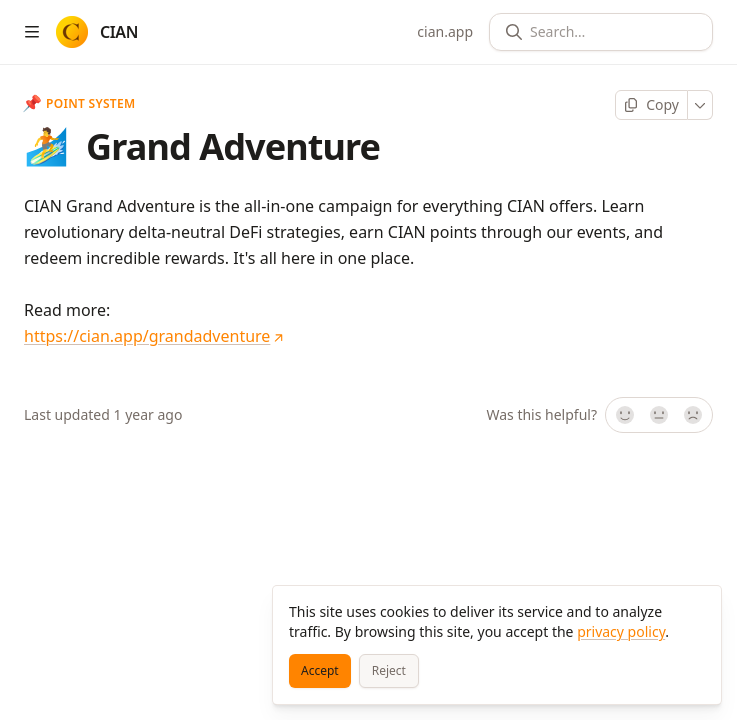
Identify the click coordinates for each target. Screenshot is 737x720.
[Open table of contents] (32, 32)
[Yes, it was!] (624, 415)
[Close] (697, 610)
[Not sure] (659, 415)
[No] (694, 415)
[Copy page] (651, 105)
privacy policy (621, 631)
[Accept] (320, 671)
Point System (79, 104)
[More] (700, 105)
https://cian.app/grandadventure (154, 336)
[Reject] (389, 671)
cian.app (445, 31)
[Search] (609, 32)
